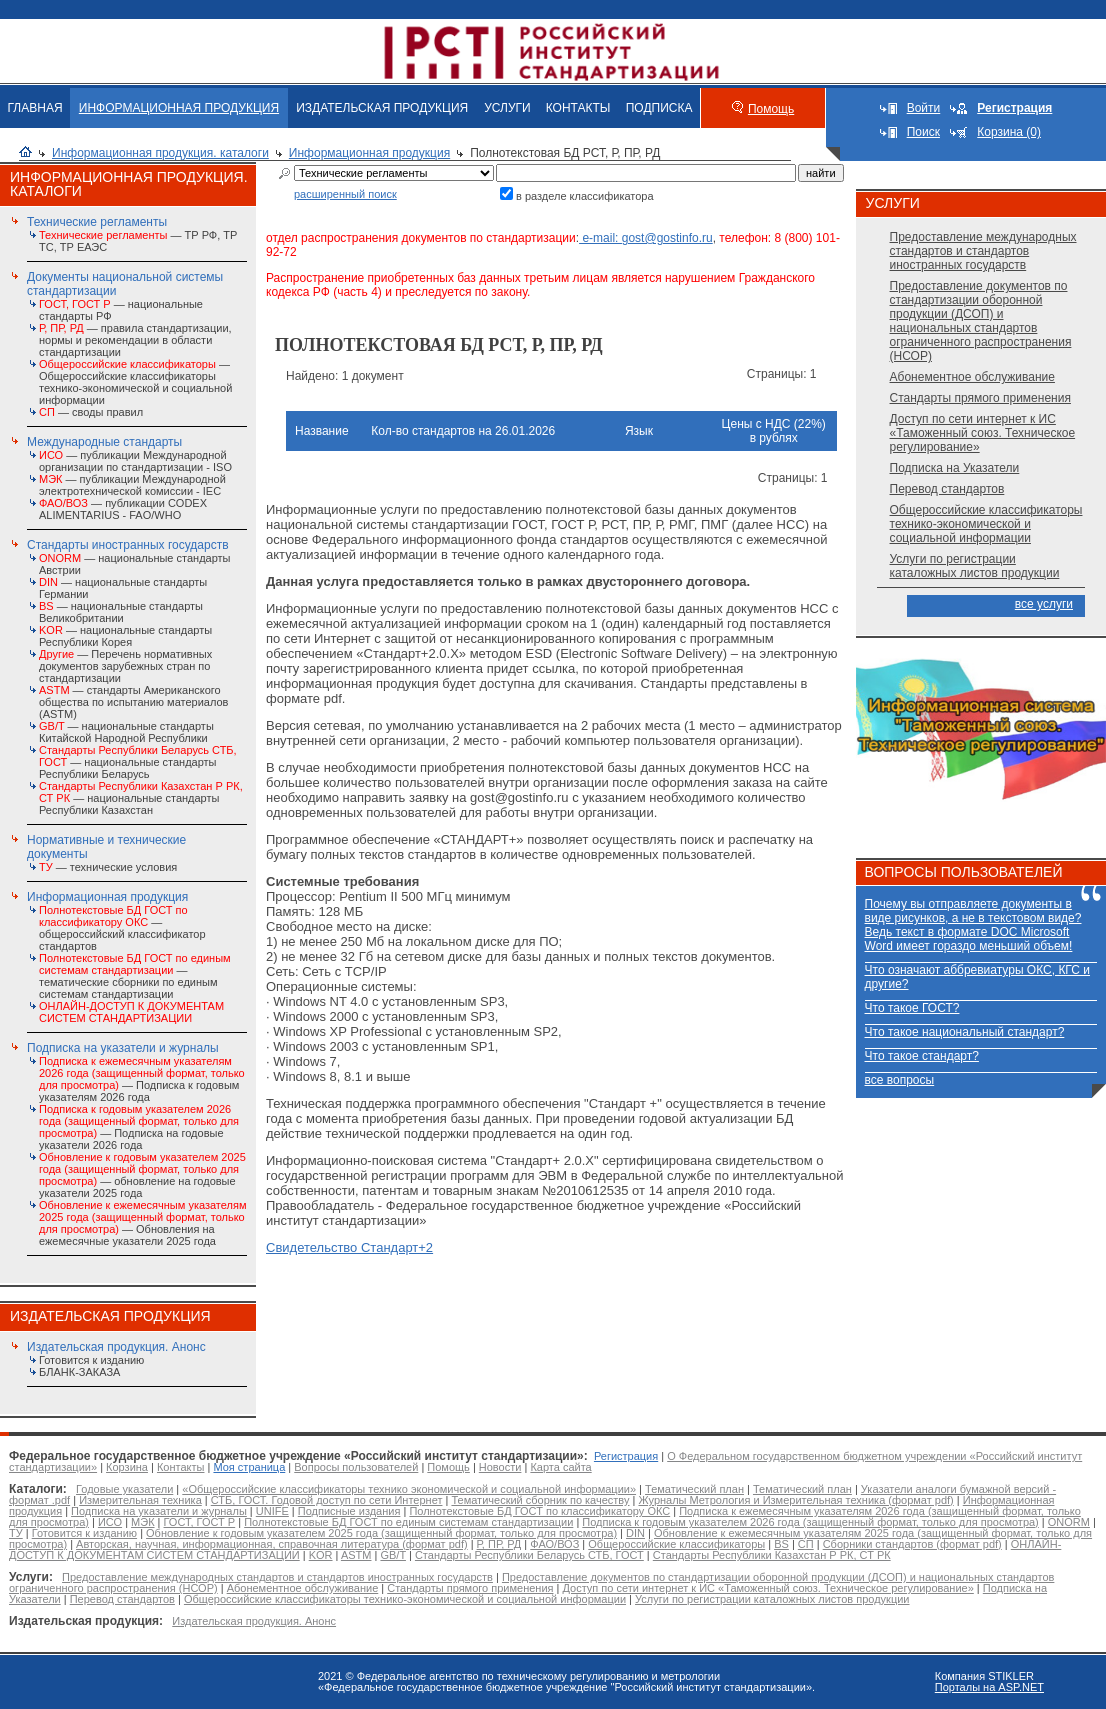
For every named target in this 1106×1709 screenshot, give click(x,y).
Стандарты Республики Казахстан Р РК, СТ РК (772, 1555)
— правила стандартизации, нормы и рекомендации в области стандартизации (135, 340)
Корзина (127, 1467)
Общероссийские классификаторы (676, 1544)
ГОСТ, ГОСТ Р (200, 1522)
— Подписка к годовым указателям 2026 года (142, 1079)
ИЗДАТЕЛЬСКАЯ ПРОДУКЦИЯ (382, 108)
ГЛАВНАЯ (35, 108)
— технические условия (108, 867)
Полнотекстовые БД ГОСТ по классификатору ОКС (539, 1511)
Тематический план (694, 1489)
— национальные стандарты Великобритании (121, 612)
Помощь (771, 109)
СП (806, 1544)
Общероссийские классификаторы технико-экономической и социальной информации (986, 524)
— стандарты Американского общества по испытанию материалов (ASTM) (133, 702)
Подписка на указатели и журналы (123, 1048)
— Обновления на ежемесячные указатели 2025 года (142, 1223)
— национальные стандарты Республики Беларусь (138, 762)
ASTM (356, 1555)
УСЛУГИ (507, 108)
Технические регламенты (97, 222)
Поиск (923, 132)
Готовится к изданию (91, 1360)
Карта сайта (560, 1467)
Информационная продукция (369, 153)
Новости (500, 1467)
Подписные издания (349, 1511)
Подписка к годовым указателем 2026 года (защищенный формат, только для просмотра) (810, 1522)
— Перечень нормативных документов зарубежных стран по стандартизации (125, 666)
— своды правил (91, 412)
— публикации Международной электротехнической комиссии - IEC (132, 485)
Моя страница (249, 1467)
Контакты (181, 1467)
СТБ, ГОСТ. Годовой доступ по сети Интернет (327, 1500)
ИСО (110, 1522)
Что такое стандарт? (922, 1056)
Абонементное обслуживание (972, 377)
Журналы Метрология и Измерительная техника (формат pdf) (795, 1500)
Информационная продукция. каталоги (160, 153)
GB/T (392, 1555)
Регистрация (626, 1456)
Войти (924, 108)
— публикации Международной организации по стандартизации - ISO (135, 461)
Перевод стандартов (947, 489)
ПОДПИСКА (659, 108)
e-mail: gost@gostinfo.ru (646, 238)
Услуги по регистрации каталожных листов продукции (975, 566)
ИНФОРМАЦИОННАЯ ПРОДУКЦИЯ (179, 108)
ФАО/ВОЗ (554, 1544)
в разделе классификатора (585, 196)
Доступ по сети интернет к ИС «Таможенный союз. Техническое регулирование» (983, 433)
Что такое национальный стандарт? (965, 1032)
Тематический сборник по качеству (540, 1500)
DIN (635, 1533)
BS (781, 1544)
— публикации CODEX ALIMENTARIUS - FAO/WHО (123, 509)
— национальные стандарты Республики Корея (125, 636)
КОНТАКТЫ (578, 108)
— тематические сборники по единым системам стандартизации (135, 976)
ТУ (16, 1533)
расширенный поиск (345, 194)
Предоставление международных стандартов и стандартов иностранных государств (983, 251)
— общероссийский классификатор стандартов (122, 928)
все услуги (1044, 604)
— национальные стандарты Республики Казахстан (141, 798)
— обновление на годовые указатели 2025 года (142, 1175)
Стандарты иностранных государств (128, 545)
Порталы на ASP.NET (989, 1687)
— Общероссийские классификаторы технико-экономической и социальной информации (135, 382)
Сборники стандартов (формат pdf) (912, 1544)
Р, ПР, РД (499, 1544)
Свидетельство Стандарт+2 (349, 1247)
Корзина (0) (1009, 132)
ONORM (1069, 1522)
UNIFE (272, 1511)
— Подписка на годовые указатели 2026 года (139, 1127)
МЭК (142, 1522)
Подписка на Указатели (955, 468)
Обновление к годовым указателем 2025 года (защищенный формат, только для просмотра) (381, 1533)
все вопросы (900, 1080)
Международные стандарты (104, 442)
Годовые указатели (124, 1489)
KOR (321, 1555)
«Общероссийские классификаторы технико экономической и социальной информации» (409, 1489)
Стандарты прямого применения (980, 398)
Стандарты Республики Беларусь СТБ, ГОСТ (529, 1555)
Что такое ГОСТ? (912, 1008)
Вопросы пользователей (356, 1467)
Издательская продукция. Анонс (116, 1347)
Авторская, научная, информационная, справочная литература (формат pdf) (272, 1544)
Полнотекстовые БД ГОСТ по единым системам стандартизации (408, 1522)
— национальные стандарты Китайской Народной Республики (126, 732)
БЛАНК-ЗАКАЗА (79, 1372)
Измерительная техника (140, 1500)
